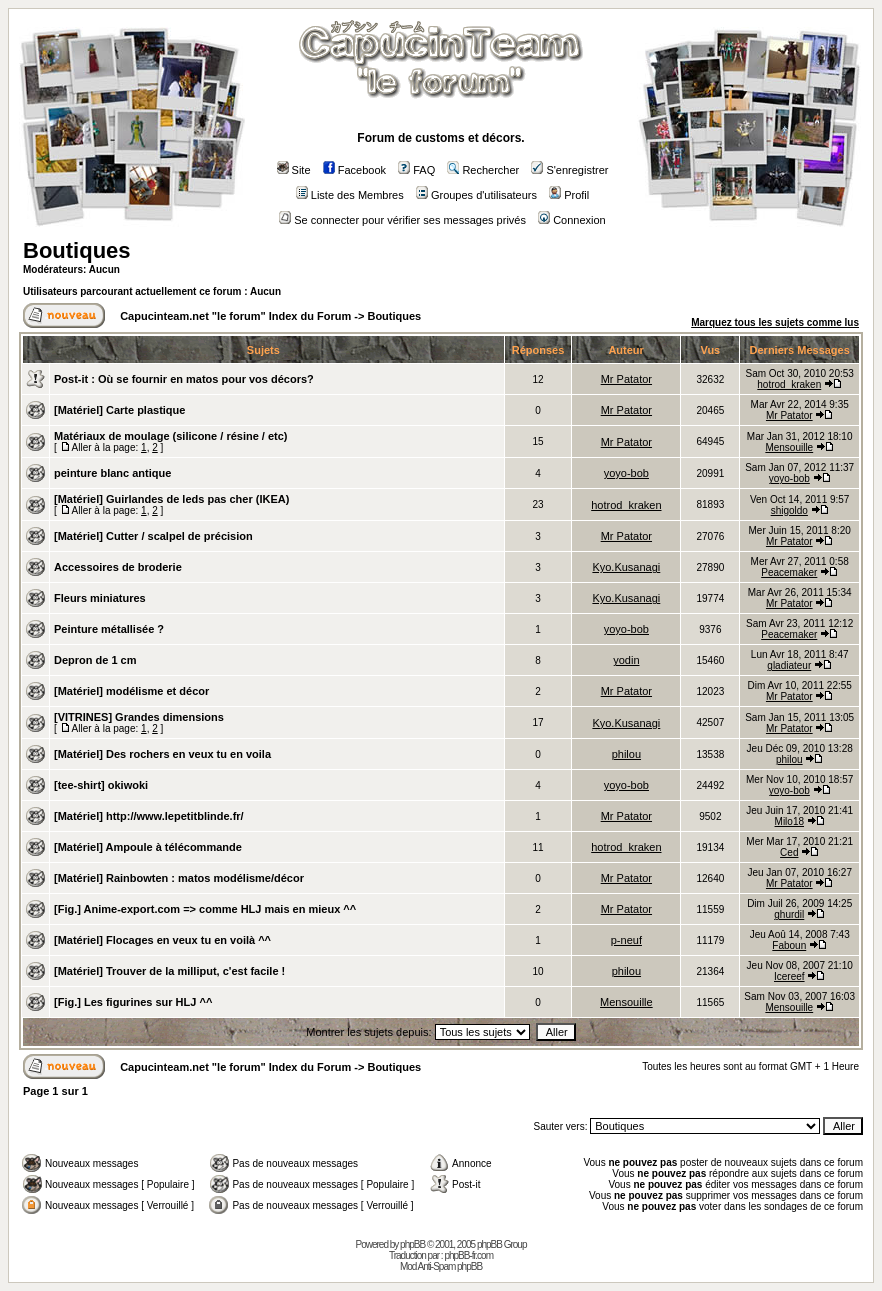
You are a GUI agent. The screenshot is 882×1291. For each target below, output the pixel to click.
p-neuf (626, 940)
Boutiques (77, 250)
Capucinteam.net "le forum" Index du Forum (235, 316)
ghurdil (789, 914)
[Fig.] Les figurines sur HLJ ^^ (133, 1002)
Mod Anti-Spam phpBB (441, 1266)
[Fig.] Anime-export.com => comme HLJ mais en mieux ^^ (205, 909)
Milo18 (789, 821)
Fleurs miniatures (100, 598)
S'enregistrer (569, 170)
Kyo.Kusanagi (626, 567)
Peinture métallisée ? (109, 629)
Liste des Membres (350, 195)
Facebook (354, 170)
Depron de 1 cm (95, 660)
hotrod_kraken (789, 384)
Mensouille (789, 447)
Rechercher (483, 170)
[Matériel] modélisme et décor (131, 691)
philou (626, 754)
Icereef (789, 976)
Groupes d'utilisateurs (476, 195)
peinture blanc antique (112, 473)
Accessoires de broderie (118, 567)
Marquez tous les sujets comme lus (775, 322)
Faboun (789, 945)
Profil (569, 195)
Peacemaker (789, 572)
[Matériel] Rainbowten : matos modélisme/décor (179, 878)
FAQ (416, 170)
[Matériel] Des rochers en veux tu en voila (162, 754)
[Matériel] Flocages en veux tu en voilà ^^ (162, 940)
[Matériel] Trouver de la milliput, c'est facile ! (169, 971)
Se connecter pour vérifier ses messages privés (402, 220)
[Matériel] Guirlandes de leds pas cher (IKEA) (171, 499)
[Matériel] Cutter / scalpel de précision (153, 536)
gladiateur (789, 665)
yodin (626, 660)
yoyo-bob (626, 473)
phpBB (412, 1244)
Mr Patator (626, 379)
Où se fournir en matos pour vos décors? (206, 379)
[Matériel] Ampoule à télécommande (148, 847)
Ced (789, 852)
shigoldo (789, 510)
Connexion (572, 220)
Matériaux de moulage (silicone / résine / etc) (171, 436)
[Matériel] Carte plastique (119, 410)
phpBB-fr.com (468, 1255)
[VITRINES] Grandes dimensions (139, 717)
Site (294, 170)
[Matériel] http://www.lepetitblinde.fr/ (149, 816)
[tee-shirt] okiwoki (101, 785)
